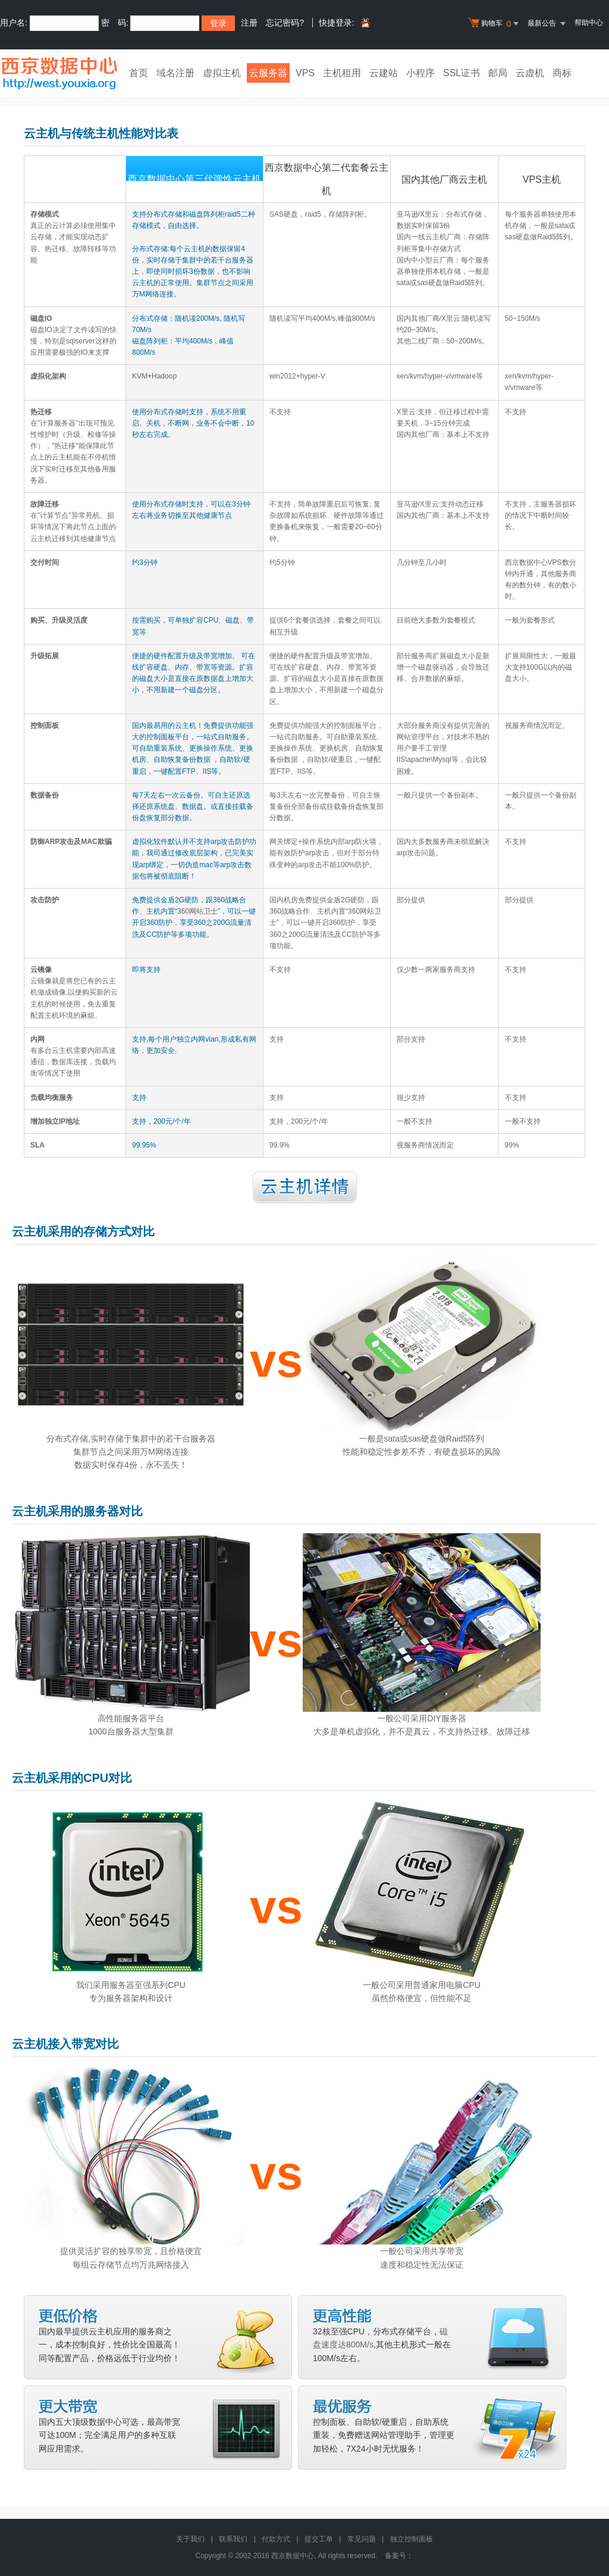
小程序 (420, 73)
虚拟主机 (222, 73)
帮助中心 (589, 22)
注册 (249, 22)
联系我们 (233, 2539)
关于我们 (190, 2539)
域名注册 (175, 73)
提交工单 (318, 2539)
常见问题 (361, 2539)
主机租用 (342, 73)
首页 (138, 73)
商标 (562, 73)
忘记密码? (285, 22)
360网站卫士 (197, 911)
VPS (305, 73)
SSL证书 (461, 73)
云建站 (383, 73)
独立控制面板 (411, 2539)
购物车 (495, 24)
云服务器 (268, 73)
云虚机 (530, 73)
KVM (139, 376)
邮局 (497, 73)
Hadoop (164, 376)
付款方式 (276, 2539)
